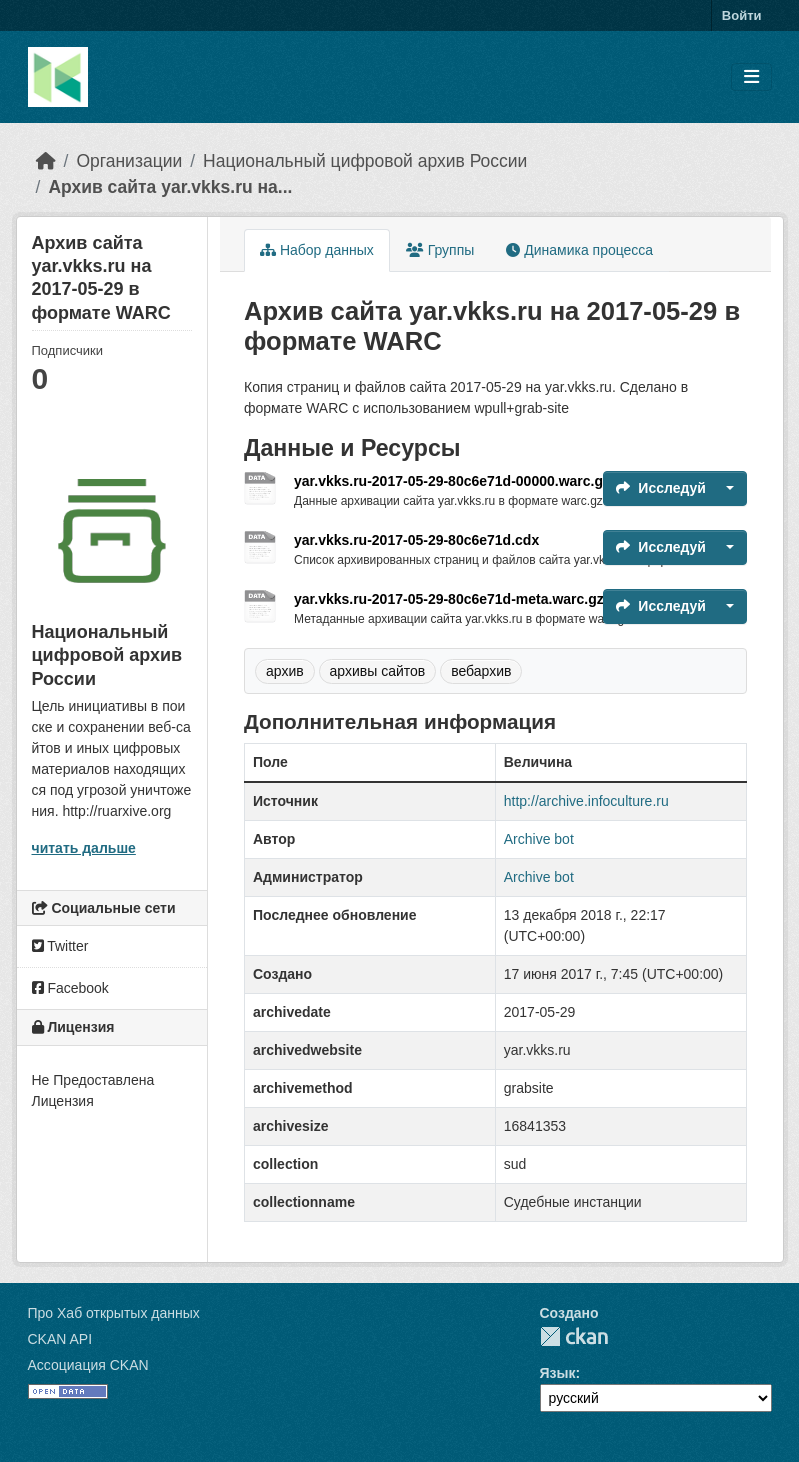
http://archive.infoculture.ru (586, 801)
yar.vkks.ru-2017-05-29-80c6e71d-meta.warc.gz (449, 599)
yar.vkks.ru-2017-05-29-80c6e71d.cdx (416, 540)
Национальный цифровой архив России (365, 161)
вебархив (481, 671)
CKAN (574, 1336)
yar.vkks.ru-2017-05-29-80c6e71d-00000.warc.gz (452, 481)
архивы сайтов (378, 671)
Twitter (60, 946)
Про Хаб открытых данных (114, 1313)
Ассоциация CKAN (88, 1365)
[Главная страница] (46, 161)
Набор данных (317, 250)
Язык (558, 1373)
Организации (129, 161)
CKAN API (60, 1339)
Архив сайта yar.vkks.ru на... (170, 187)
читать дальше (84, 848)
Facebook (70, 988)
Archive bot (539, 839)
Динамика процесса (579, 250)
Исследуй (661, 488)
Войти (742, 15)
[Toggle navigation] (751, 77)
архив (285, 671)
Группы (440, 250)
